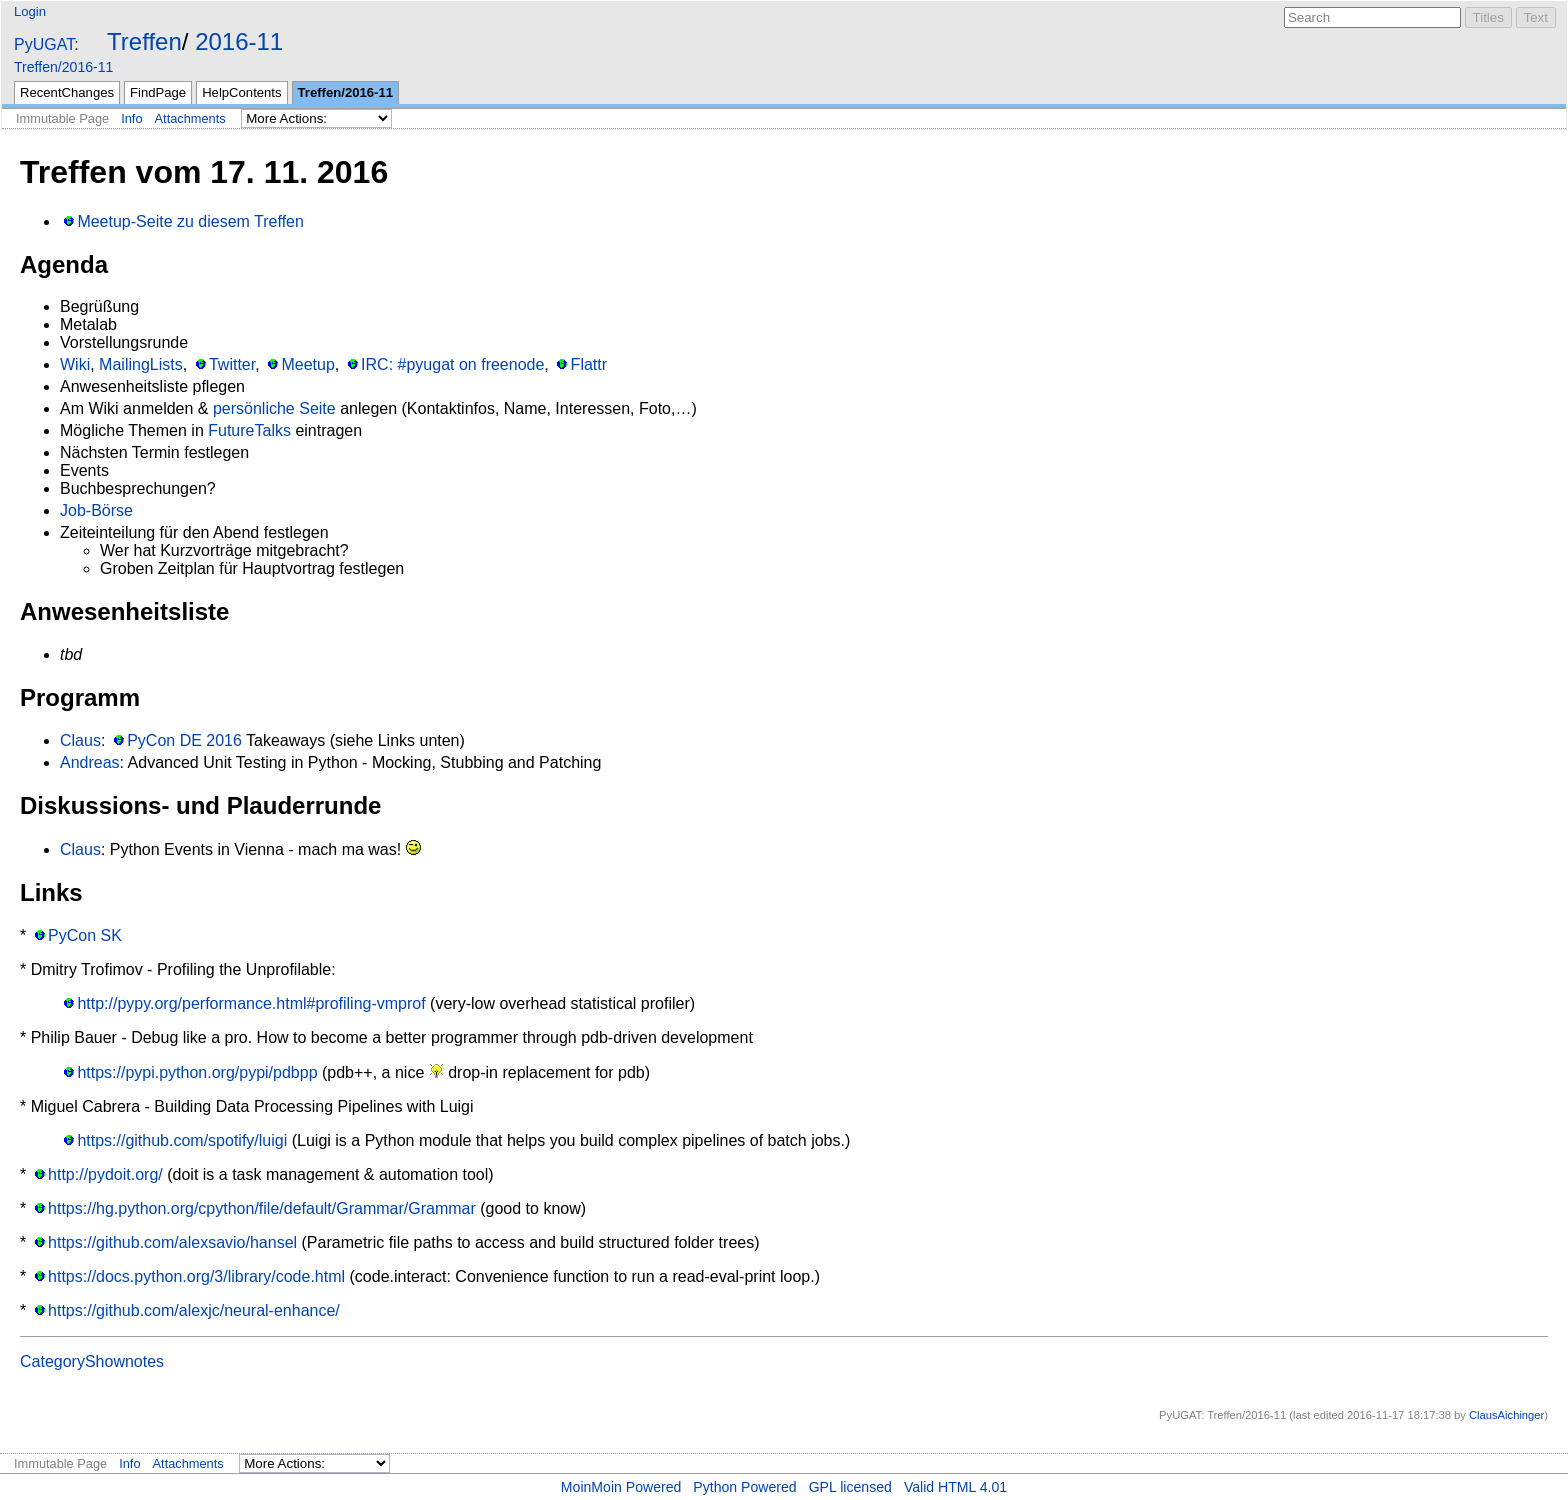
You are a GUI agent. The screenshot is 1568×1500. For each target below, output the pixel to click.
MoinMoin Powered (621, 1487)
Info (131, 118)
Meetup (307, 364)
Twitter (232, 364)
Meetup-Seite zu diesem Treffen (190, 221)
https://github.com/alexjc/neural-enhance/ (194, 1310)
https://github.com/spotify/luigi (182, 1140)
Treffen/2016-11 (63, 67)
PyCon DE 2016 (184, 740)
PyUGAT (44, 44)
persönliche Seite (274, 408)
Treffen (144, 41)
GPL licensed (850, 1487)
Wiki (75, 364)
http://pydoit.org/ (105, 1174)
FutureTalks (249, 430)
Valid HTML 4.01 (955, 1487)
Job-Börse (96, 510)
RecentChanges (67, 92)
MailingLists (141, 364)
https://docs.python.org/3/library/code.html (196, 1276)
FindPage (158, 92)
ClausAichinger (1506, 1415)
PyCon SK (85, 935)
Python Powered (744, 1487)
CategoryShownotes (92, 1361)
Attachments (190, 118)
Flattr (589, 364)
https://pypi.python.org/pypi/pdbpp (197, 1072)
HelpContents (241, 92)
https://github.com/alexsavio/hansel (172, 1242)
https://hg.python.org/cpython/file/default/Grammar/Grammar (262, 1208)
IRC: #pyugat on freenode (452, 364)
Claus (80, 740)
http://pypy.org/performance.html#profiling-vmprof (251, 1003)
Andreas (90, 762)
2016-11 (239, 41)
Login (30, 11)
